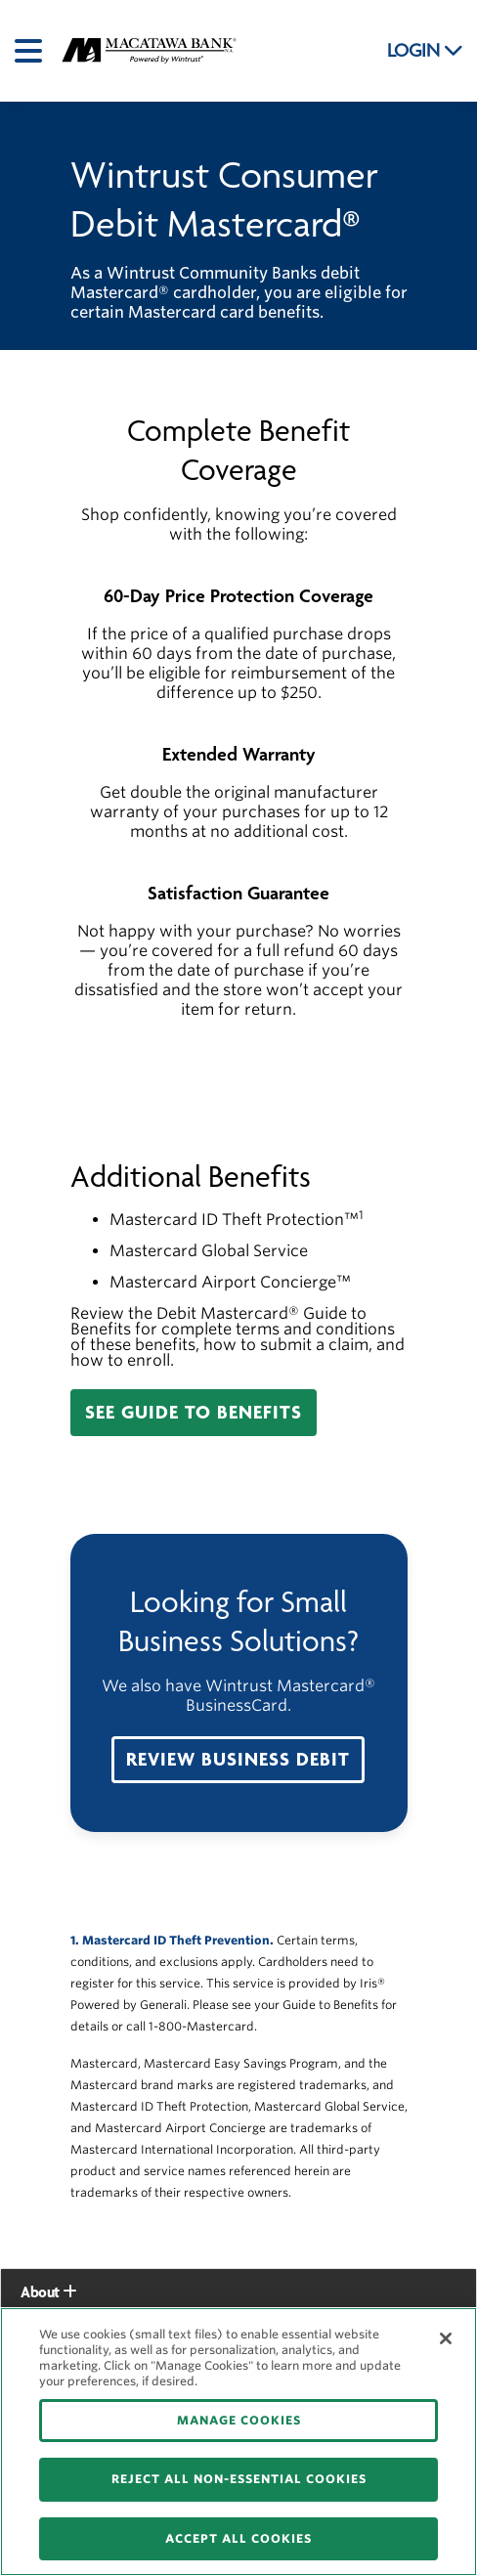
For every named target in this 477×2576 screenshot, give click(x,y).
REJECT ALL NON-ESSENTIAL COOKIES (239, 2478)
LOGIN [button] (425, 51)
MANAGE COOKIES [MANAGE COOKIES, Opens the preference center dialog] (239, 2420)
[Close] (445, 2338)
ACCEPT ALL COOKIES (238, 2538)
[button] (193, 1412)
